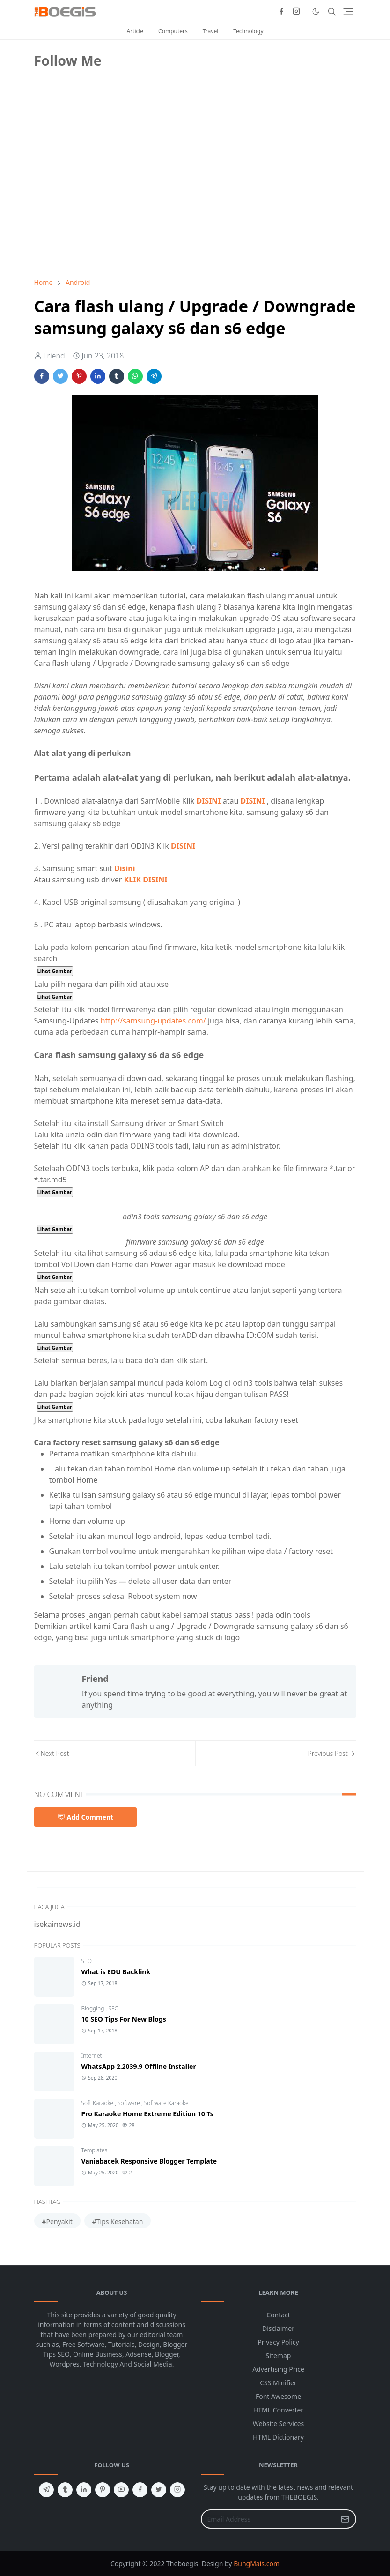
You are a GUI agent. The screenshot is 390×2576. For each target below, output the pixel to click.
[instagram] (296, 11)
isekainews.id (57, 1924)
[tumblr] (65, 2489)
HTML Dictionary (278, 2437)
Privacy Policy (278, 2341)
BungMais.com (257, 2563)
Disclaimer (278, 2328)
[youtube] (121, 2489)
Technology (248, 31)
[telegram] (46, 2489)
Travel (210, 31)
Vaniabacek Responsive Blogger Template (149, 2161)
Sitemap (278, 2355)
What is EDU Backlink (116, 1971)
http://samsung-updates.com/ (154, 1020)
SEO (86, 1961)
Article (134, 31)
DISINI (208, 801)
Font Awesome (278, 2396)
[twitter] (158, 2489)
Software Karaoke (166, 2103)
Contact (278, 2314)
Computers (173, 31)
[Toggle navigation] (348, 12)
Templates (94, 2150)
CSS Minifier (278, 2382)
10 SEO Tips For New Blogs (123, 2019)
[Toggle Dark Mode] (316, 11)
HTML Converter (278, 2409)
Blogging (93, 2008)
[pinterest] (102, 2489)
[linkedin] (83, 2489)
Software (129, 2103)
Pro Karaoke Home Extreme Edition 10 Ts (147, 2113)
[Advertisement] (104, 204)
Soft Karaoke (98, 2103)
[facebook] (281, 11)
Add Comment (86, 1817)
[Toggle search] (332, 11)
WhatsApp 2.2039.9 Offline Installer (138, 2066)
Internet (91, 2056)
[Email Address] (268, 2519)
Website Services (278, 2423)
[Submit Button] (345, 2519)
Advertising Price (278, 2369)
